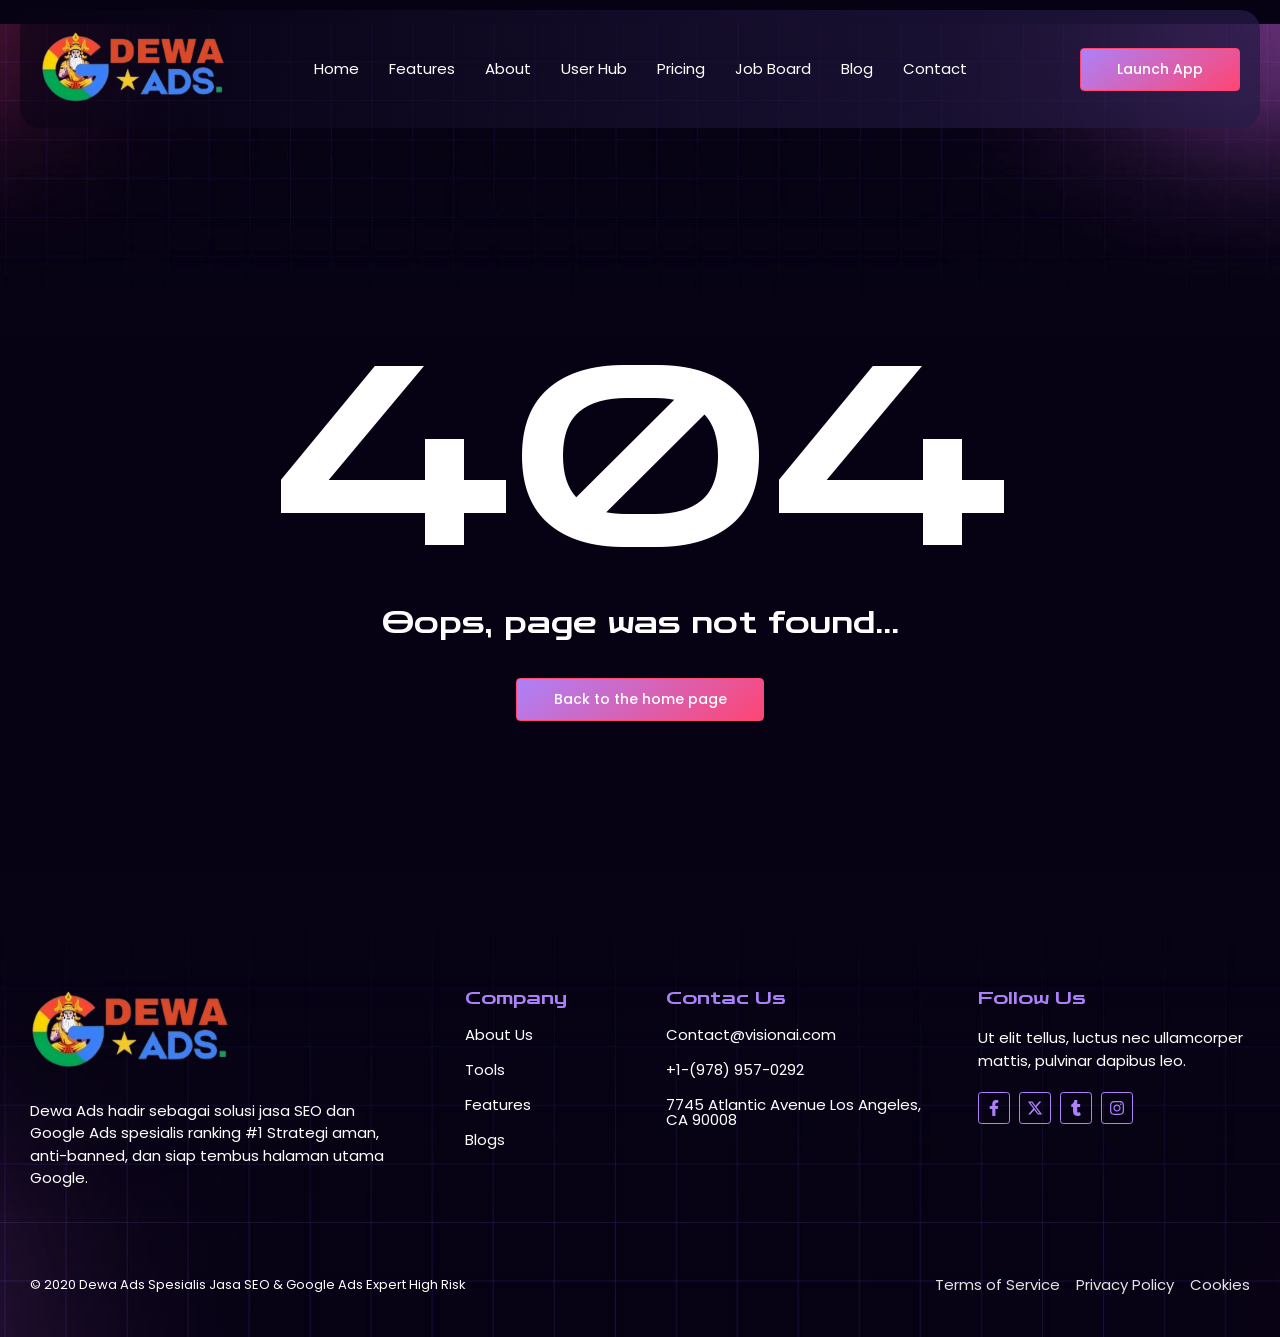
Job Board (773, 68)
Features (422, 68)
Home (336, 68)
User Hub (594, 68)
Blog (857, 68)
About (508, 68)
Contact (935, 68)
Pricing (681, 68)
